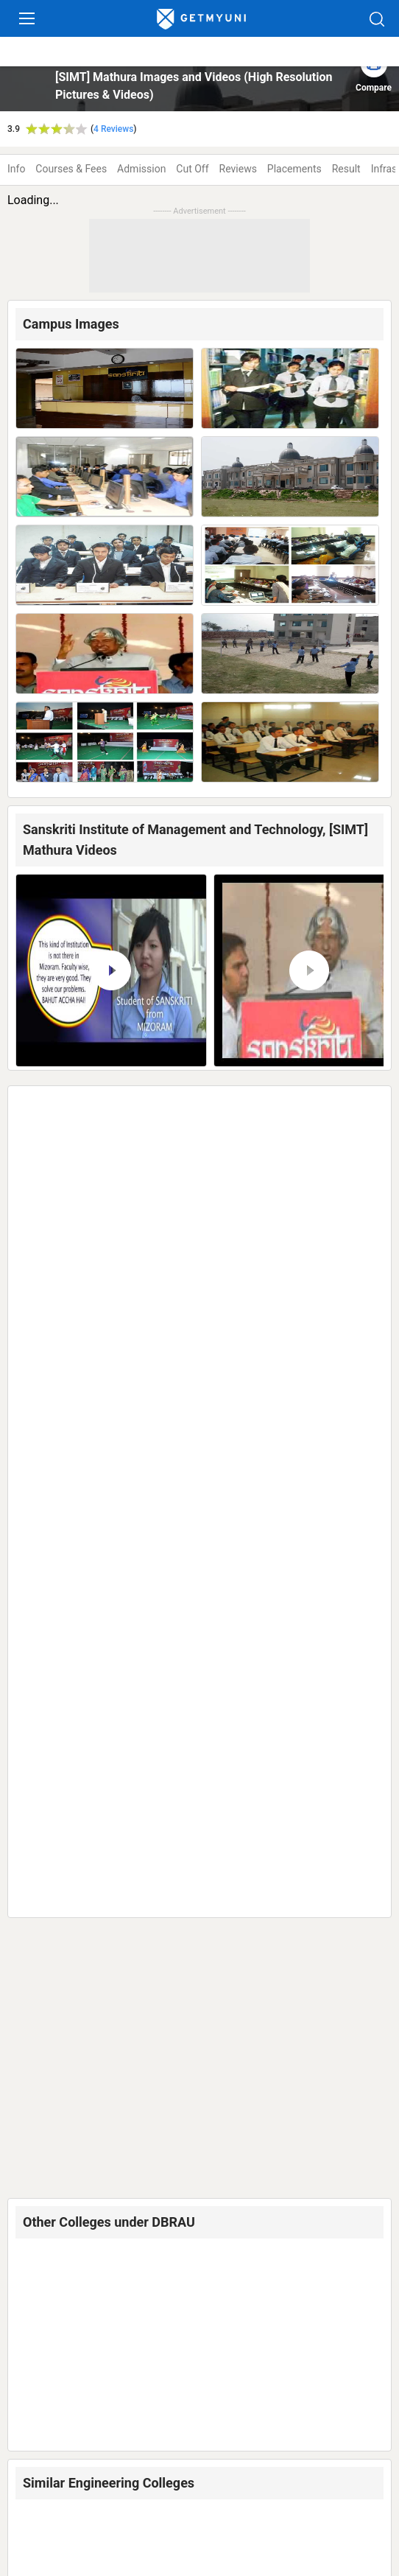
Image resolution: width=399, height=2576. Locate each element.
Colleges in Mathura (94, 2473)
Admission (141, 169)
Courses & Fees (71, 169)
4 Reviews (113, 129)
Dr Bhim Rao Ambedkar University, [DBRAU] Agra (174, 1142)
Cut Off (192, 169)
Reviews (238, 169)
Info (16, 169)
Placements (294, 169)
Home (26, 2473)
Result (346, 169)
